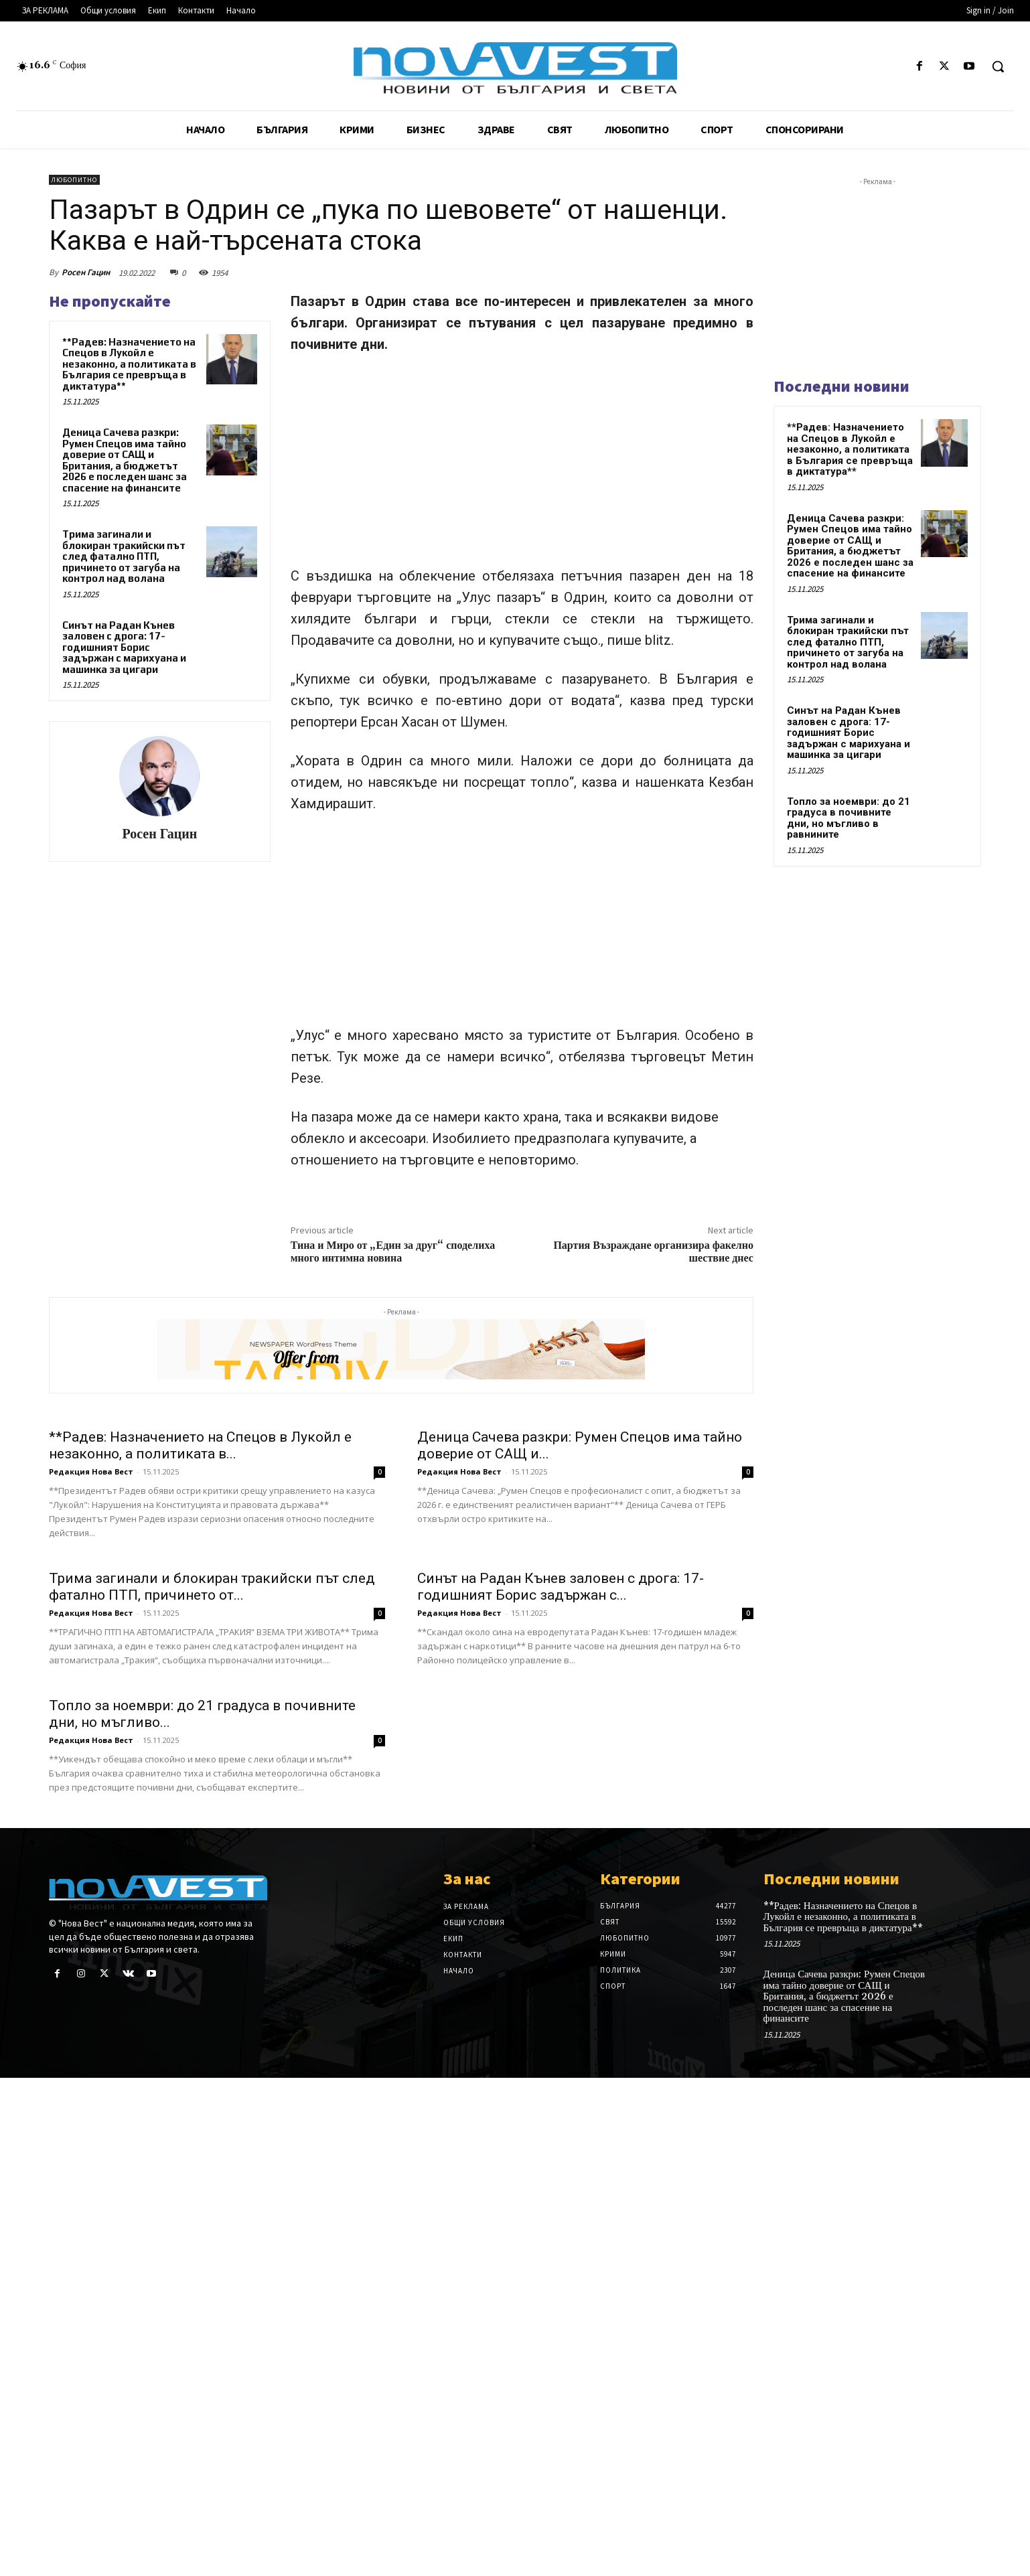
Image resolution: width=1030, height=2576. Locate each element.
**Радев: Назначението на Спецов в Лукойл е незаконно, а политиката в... (200, 1611)
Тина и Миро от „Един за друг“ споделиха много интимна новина (393, 1252)
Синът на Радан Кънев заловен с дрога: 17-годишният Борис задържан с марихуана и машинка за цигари (124, 647)
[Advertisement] (522, 466)
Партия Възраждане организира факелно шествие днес (653, 1252)
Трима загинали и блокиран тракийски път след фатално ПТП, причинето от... (212, 1918)
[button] (998, 66)
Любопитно (74, 180)
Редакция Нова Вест (91, 1638)
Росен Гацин (86, 272)
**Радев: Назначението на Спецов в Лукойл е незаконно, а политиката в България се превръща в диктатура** (129, 364)
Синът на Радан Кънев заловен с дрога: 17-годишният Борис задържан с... (560, 1918)
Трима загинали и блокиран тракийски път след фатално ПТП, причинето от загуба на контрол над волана (124, 556)
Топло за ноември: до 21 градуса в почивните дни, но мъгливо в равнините (848, 818)
